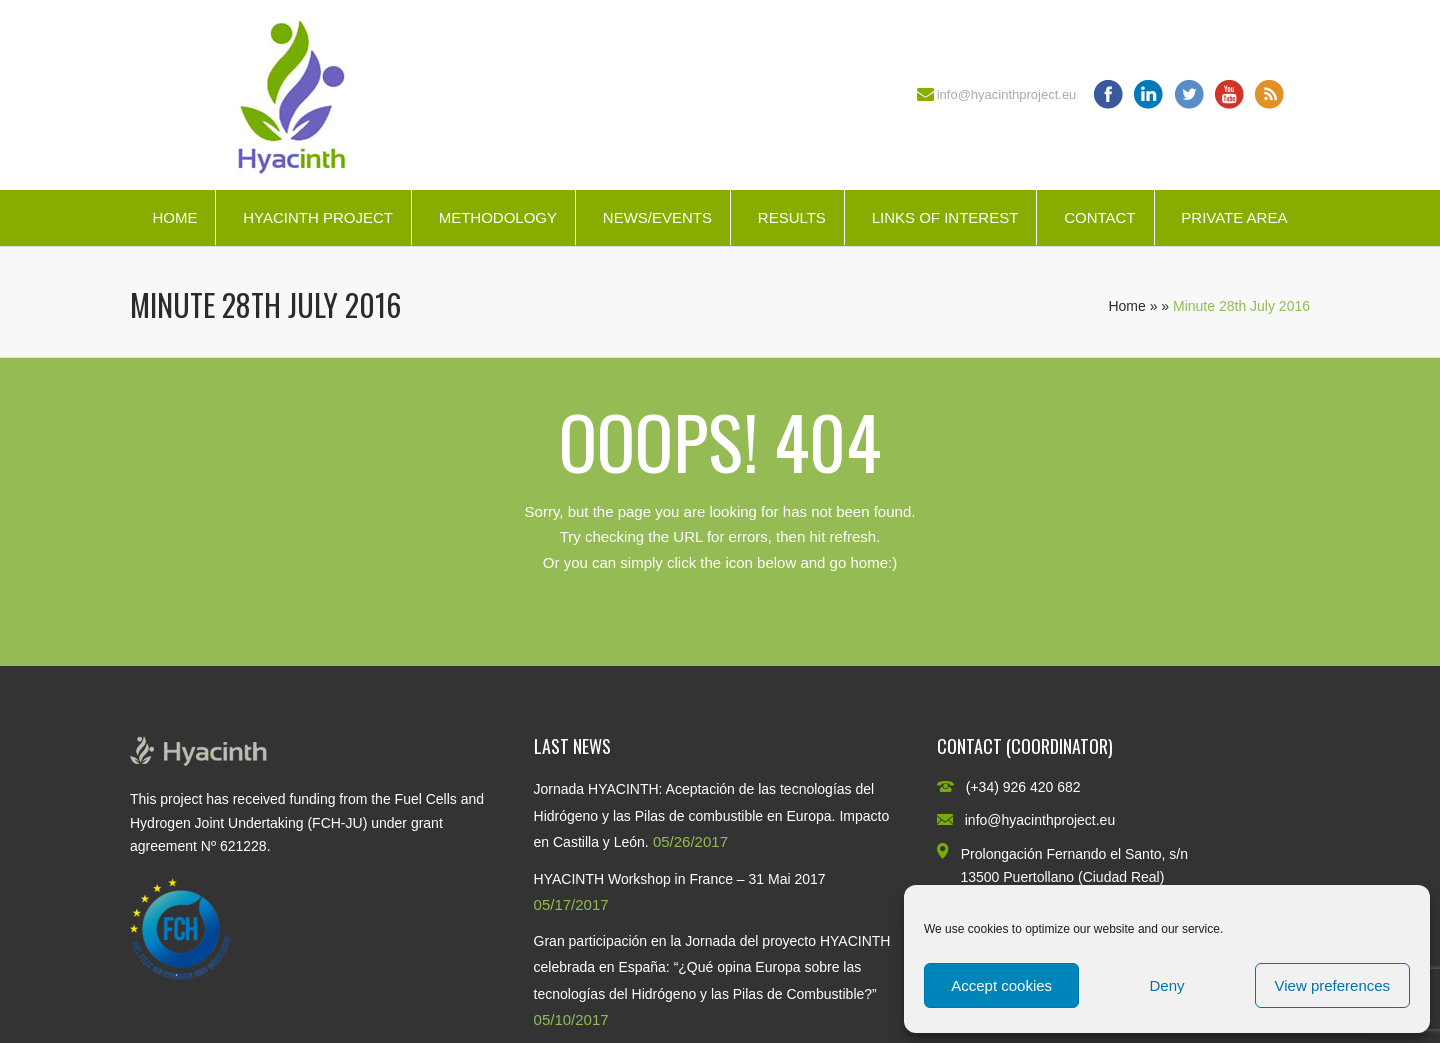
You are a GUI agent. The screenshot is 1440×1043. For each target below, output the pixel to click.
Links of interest (945, 217)
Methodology (498, 217)
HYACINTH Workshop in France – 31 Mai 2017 (680, 879)
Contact (1099, 217)
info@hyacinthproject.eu (1007, 94)
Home (174, 217)
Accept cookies (1001, 985)
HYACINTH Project (318, 217)
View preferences (1333, 985)
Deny (1166, 985)
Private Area (1234, 217)
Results (792, 217)
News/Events (657, 217)
